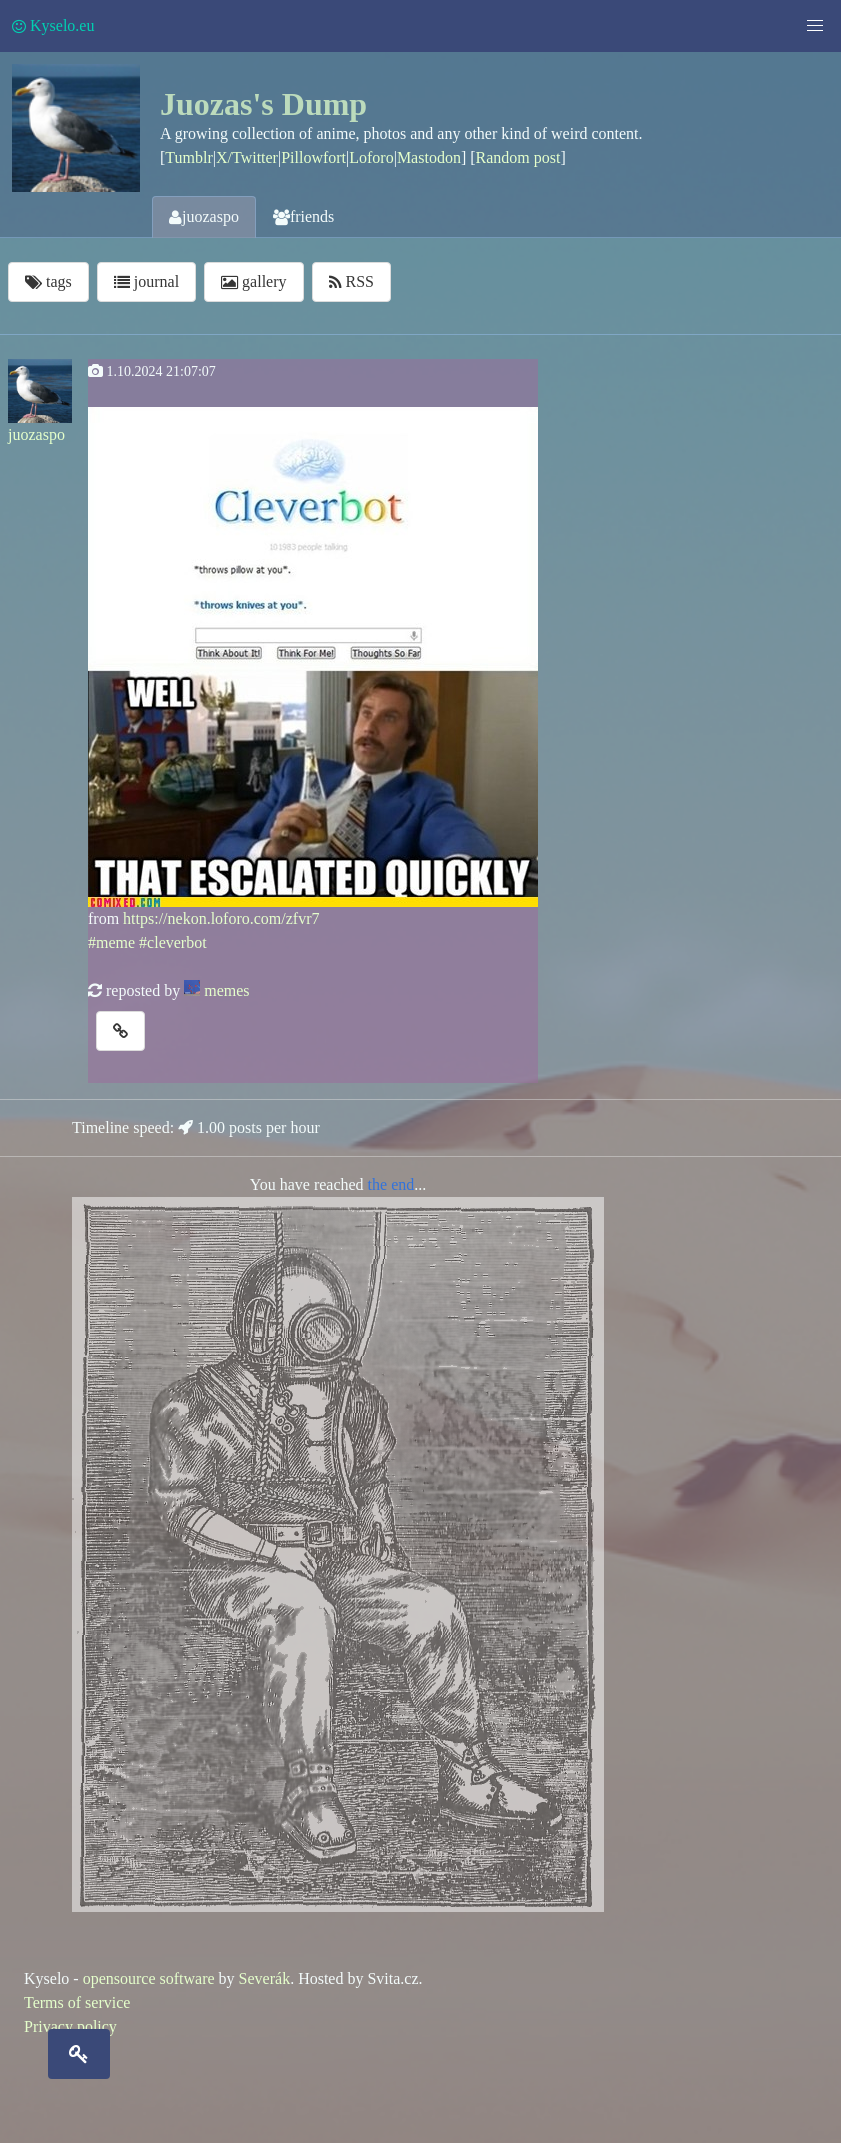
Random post (518, 157)
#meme (111, 942)
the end (391, 1184)
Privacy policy (70, 2026)
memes (226, 990)
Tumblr (188, 157)
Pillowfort (313, 157)
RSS (351, 281)
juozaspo (204, 216)
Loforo (371, 157)
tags (48, 281)
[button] (815, 26)
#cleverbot (173, 942)
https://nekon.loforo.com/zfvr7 (221, 918)
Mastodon (429, 157)
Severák (265, 1978)
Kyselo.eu (53, 25)
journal (146, 281)
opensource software (149, 1978)
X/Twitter (247, 157)
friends (303, 216)
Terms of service (77, 2002)
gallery (253, 281)
